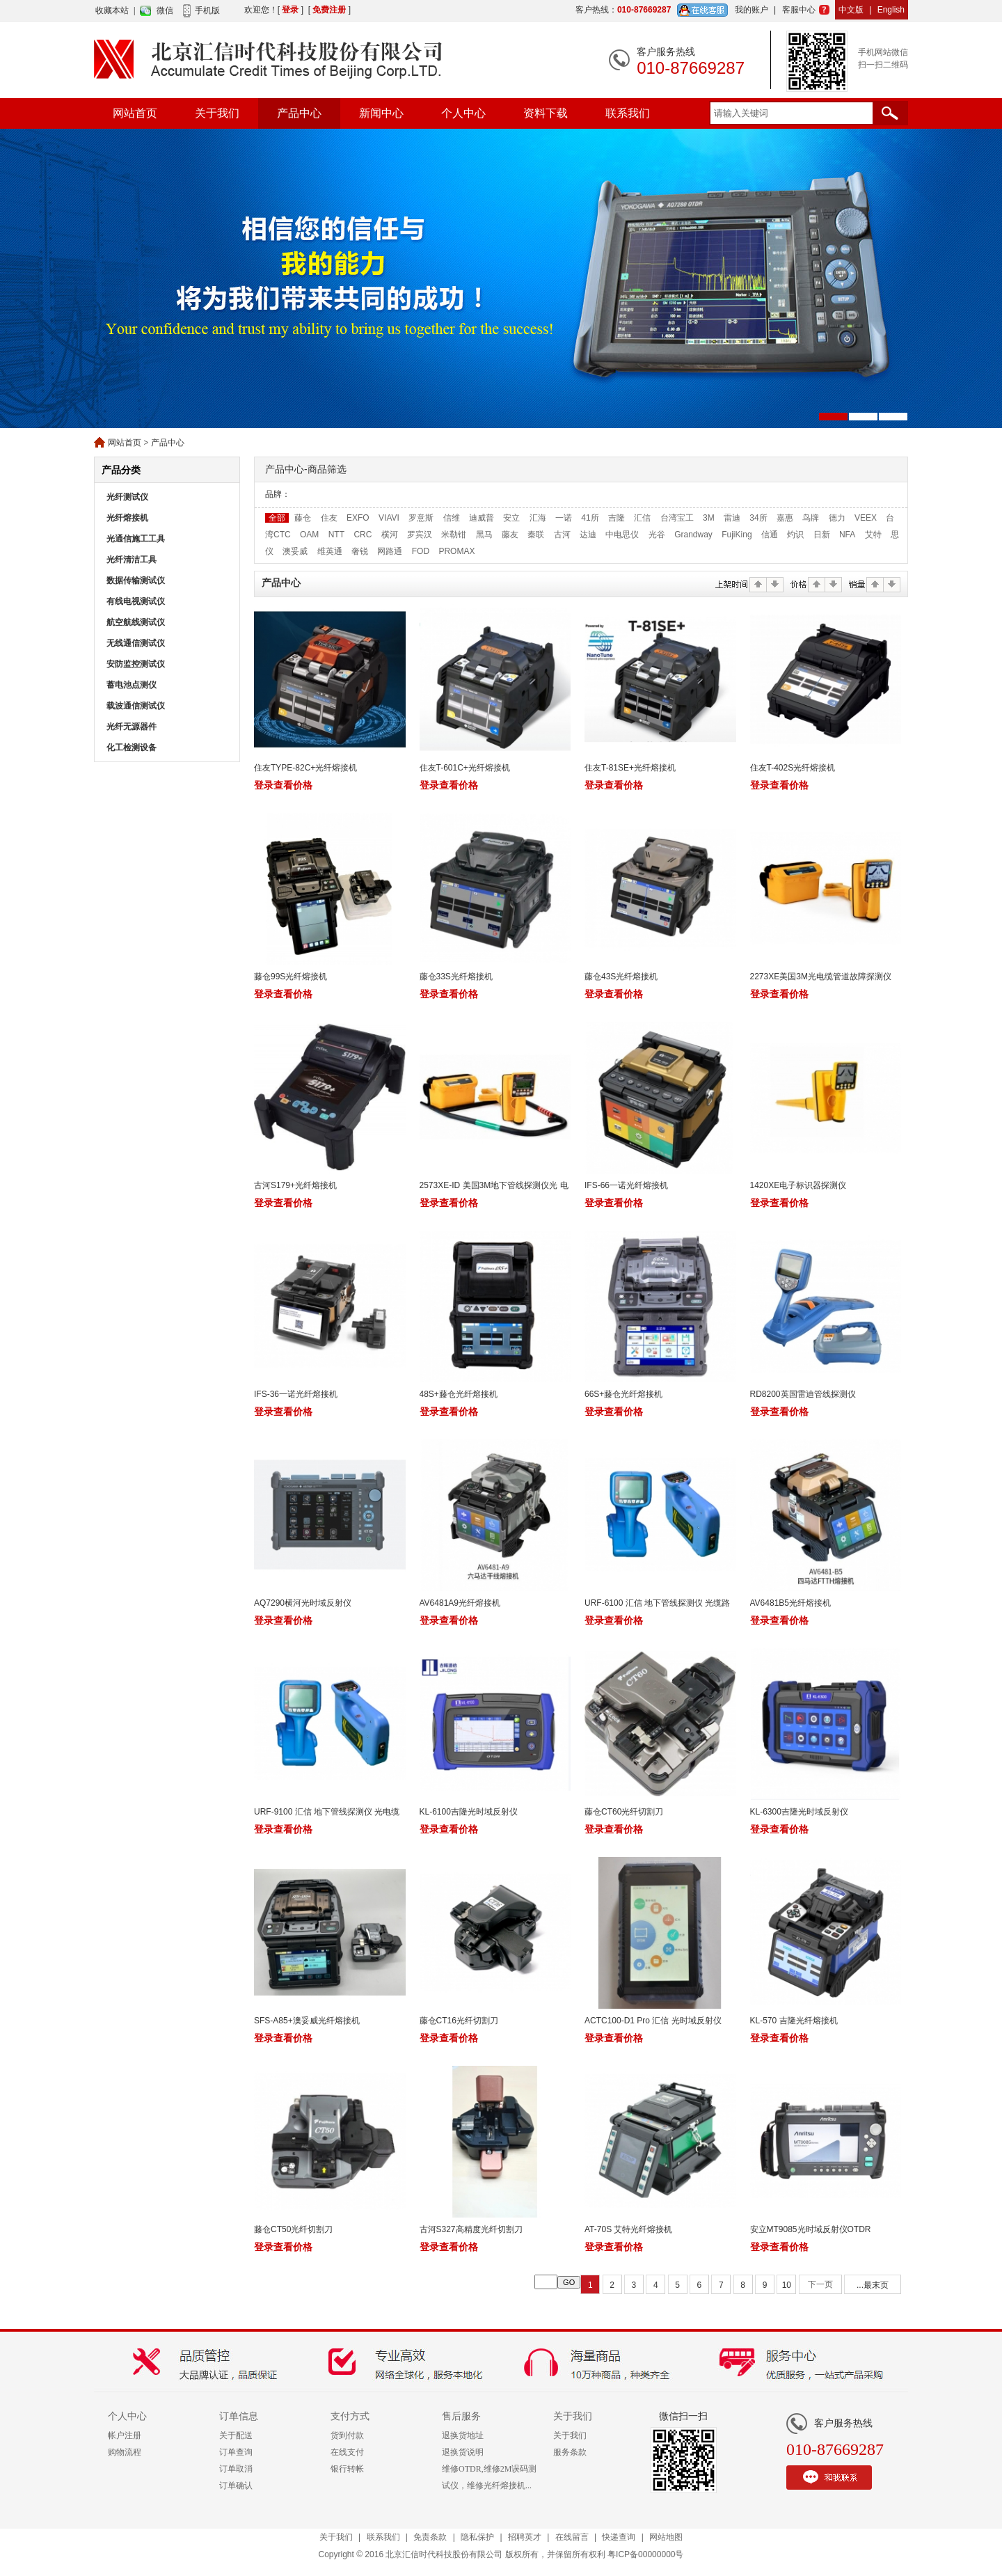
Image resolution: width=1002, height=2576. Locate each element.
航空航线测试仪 (135, 622)
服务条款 (570, 2452)
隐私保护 (477, 2537)
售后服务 (461, 2416)
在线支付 (347, 2452)
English (891, 10)
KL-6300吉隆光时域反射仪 (799, 1812)
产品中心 (299, 113)
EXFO (358, 518)
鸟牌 (810, 518)
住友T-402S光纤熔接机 (794, 768)
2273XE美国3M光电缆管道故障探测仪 (820, 976)
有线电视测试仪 (135, 601)
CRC (362, 534)
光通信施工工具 (135, 539)
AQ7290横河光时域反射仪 (302, 1603)
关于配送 (236, 2435)
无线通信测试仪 (135, 643)
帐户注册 (124, 2435)
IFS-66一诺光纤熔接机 (626, 1185)
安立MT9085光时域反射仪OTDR (810, 2229)
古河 (562, 534)
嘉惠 (785, 518)
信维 (451, 518)
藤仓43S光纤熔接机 (621, 976)
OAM (309, 534)
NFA (847, 534)
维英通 (329, 551)
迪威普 (481, 518)
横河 (389, 534)
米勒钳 (453, 534)
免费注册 (329, 10)
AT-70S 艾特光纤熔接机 (628, 2229)
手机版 (207, 10)
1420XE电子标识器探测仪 (798, 1185)
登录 (290, 10)
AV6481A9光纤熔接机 (460, 1603)
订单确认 (236, 2485)
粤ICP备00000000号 (645, 2554)
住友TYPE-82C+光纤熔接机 (305, 768)
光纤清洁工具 (131, 559)
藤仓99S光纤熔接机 (290, 976)
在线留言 (572, 2537)
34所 (758, 518)
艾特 (873, 534)
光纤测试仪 (127, 497)
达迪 (588, 534)
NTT (336, 534)
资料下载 (545, 113)
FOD (420, 551)
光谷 (657, 534)
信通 (769, 534)
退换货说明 (463, 2452)
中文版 (851, 10)
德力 (837, 518)
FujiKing (737, 534)
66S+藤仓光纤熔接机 (623, 1394)
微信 (165, 10)
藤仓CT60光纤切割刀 (623, 1812)
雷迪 (732, 518)
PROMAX (456, 551)
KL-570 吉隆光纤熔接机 (794, 2020)
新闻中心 (381, 113)
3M (709, 518)
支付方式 (350, 2416)
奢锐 (359, 551)
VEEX (865, 518)
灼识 (795, 534)
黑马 (484, 534)
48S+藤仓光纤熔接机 (459, 1394)
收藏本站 (112, 10)
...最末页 (873, 2285)
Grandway (693, 534)
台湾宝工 (677, 518)
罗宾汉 (419, 534)
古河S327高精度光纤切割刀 (471, 2229)
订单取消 (236, 2469)
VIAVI (389, 518)
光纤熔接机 (127, 518)
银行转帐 (347, 2469)
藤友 (510, 534)
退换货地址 (463, 2435)
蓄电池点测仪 (131, 685)
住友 (329, 518)
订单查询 (236, 2452)
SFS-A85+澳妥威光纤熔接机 (307, 2020)
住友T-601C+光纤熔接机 (465, 768)
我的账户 (751, 10)
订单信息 (238, 2416)
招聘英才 (524, 2537)
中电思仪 (622, 534)
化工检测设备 (131, 747)
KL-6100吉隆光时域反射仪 (469, 1812)
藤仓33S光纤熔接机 (456, 976)
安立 (511, 518)
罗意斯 (421, 518)
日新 (821, 534)
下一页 (820, 2284)
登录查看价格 (283, 785)
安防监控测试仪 (135, 664)
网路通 (389, 551)
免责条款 (430, 2537)
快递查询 (618, 2537)
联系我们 (627, 113)
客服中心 (799, 10)
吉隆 (616, 518)
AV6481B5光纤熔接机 (791, 1603)
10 (786, 2285)
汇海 (538, 518)
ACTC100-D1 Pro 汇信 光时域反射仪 (653, 2020)
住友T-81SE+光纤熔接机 (630, 768)
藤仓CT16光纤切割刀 (459, 2020)
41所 (589, 518)
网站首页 (135, 113)
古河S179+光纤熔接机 (295, 1185)
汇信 (642, 518)
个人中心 (463, 113)
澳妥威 (295, 551)
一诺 (563, 518)
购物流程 (124, 2452)
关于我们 (217, 113)
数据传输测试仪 (135, 580)
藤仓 (302, 518)
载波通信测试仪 (135, 706)
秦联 (535, 534)
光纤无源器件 (131, 727)
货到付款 (347, 2435)
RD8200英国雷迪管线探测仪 (803, 1394)
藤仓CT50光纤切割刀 (293, 2229)
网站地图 (666, 2537)
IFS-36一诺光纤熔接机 (295, 1394)
